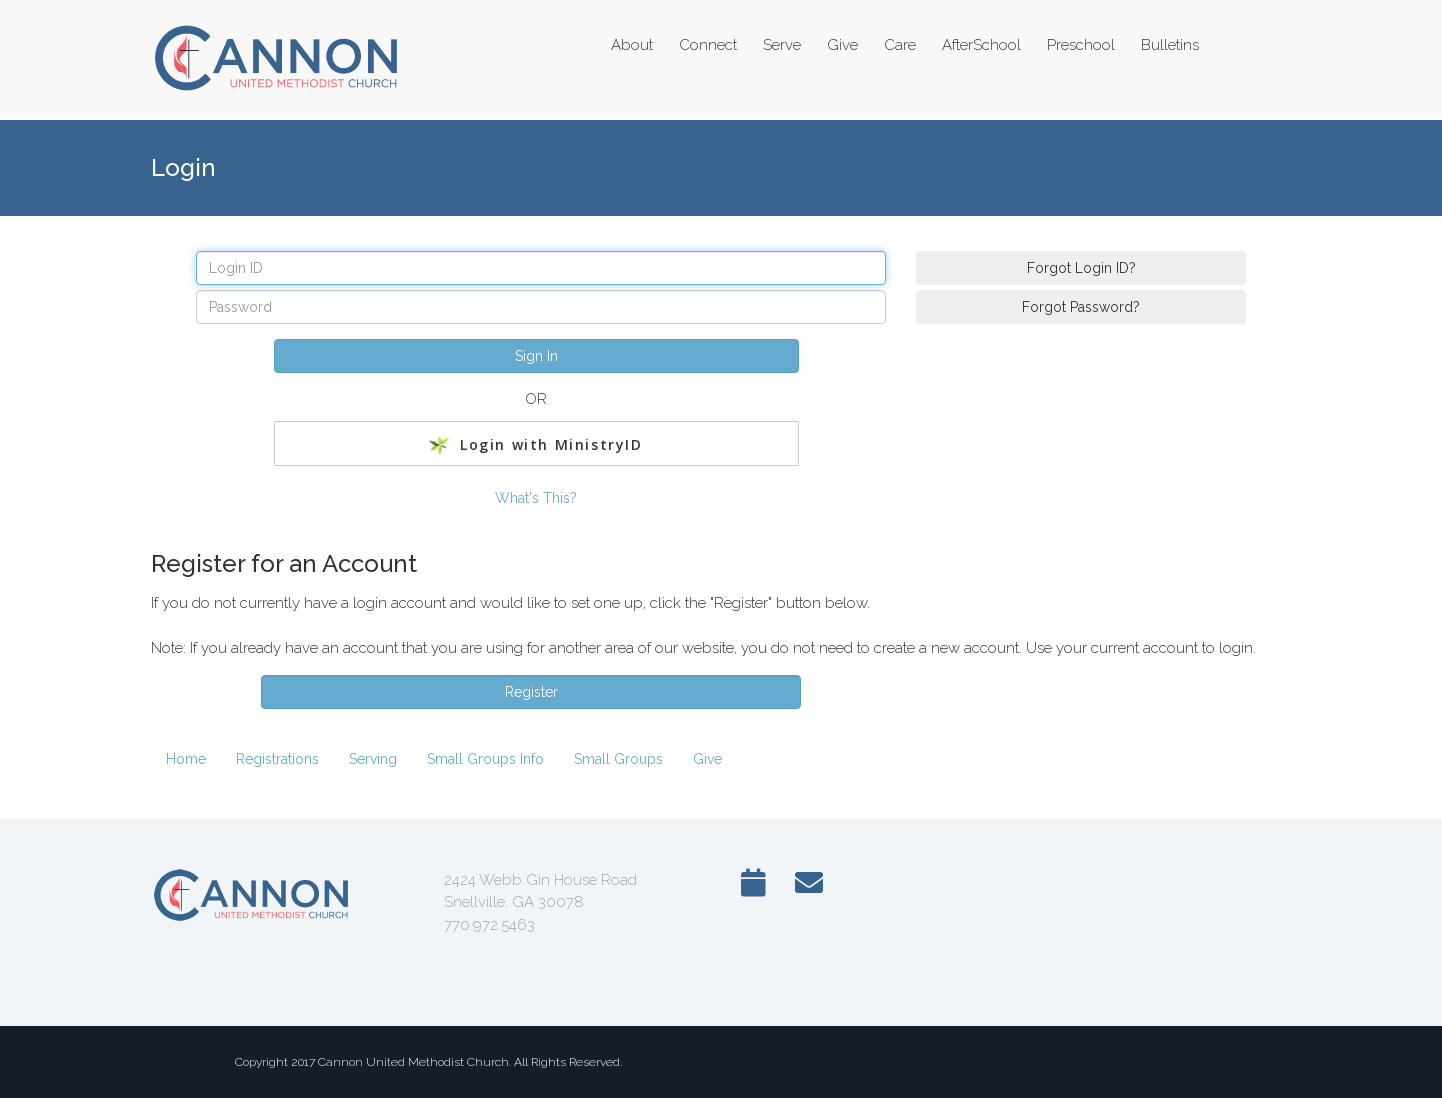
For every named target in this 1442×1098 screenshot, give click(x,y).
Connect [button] (708, 45)
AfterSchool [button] (981, 45)
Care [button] (900, 45)
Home (186, 759)
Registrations (277, 759)
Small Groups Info (485, 759)
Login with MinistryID (535, 445)
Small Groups (618, 759)
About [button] (632, 45)
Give (707, 759)
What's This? (536, 498)
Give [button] (842, 45)
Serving (373, 759)
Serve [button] (782, 45)
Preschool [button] (1081, 45)
